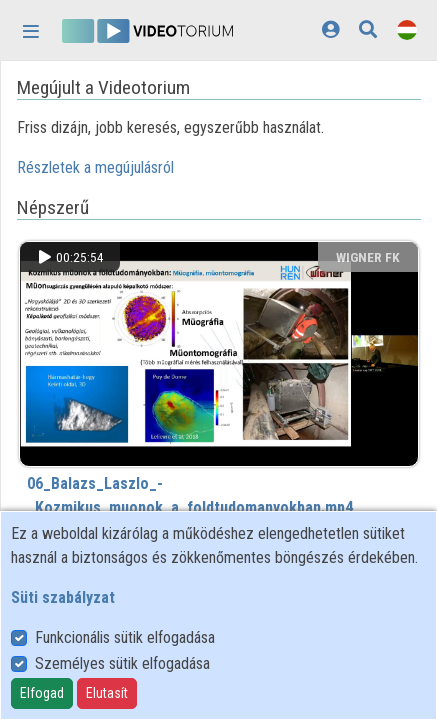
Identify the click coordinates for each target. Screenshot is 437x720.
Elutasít (107, 693)
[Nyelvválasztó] (407, 29)
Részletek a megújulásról (95, 167)
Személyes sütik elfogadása (122, 663)
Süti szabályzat (63, 597)
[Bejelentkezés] (330, 29)
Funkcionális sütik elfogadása (125, 637)
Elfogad (42, 693)
